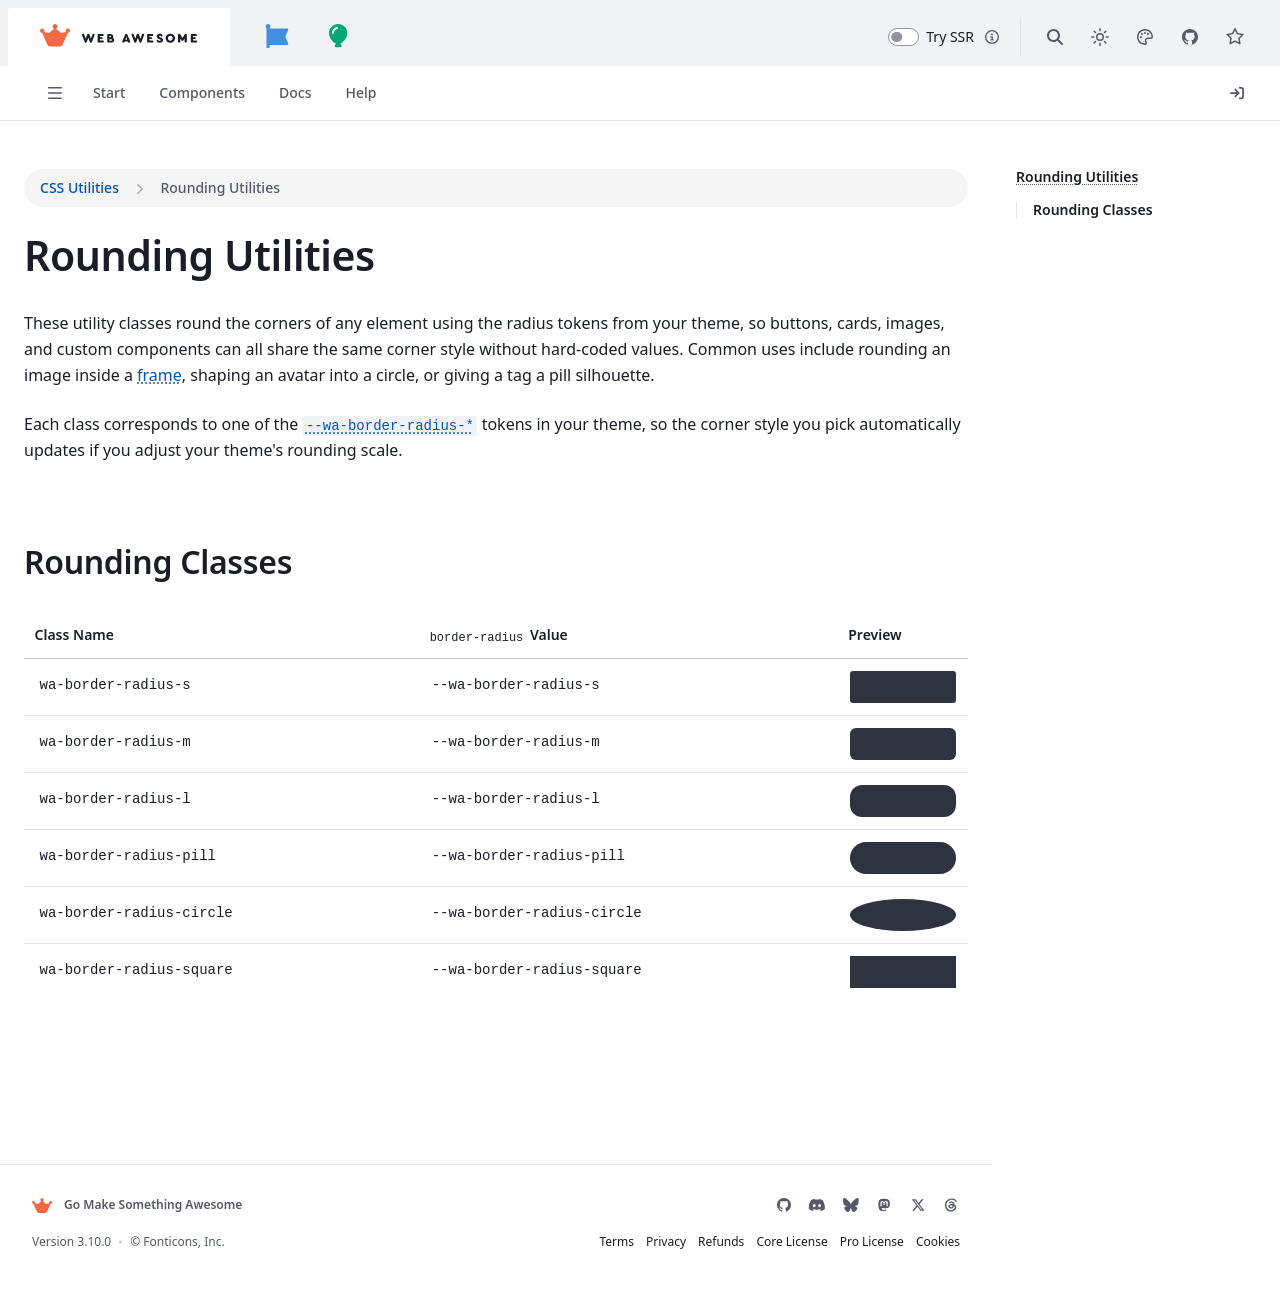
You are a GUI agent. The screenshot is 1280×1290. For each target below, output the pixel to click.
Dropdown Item (126, 1207)
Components (164, 92)
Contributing (99, 581)
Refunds (689, 1241)
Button (79, 1076)
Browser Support (112, 548)
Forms (77, 266)
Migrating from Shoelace (138, 651)
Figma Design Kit (112, 400)
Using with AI (100, 365)
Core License (759, 1241)
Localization (96, 299)
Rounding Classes (1077, 209)
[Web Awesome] (135, 37)
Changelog (92, 716)
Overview (87, 831)
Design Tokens (104, 929)
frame (798, 400)
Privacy (634, 1241)
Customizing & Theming (136, 962)
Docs (257, 92)
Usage (77, 234)
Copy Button (97, 1142)
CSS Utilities (97, 995)
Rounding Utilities (1061, 176)
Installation (94, 201)
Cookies (906, 1241)
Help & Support (107, 749)
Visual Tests (95, 683)
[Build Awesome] (355, 37)
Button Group (102, 1109)
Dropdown (91, 1175)
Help (323, 92)
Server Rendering (125, 435)
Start (71, 92)
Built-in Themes (108, 863)
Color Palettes (102, 896)
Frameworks (97, 332)
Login (1192, 92)
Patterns (84, 617)
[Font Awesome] (293, 37)
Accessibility (96, 516)
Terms (584, 1241)
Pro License (840, 1241)
